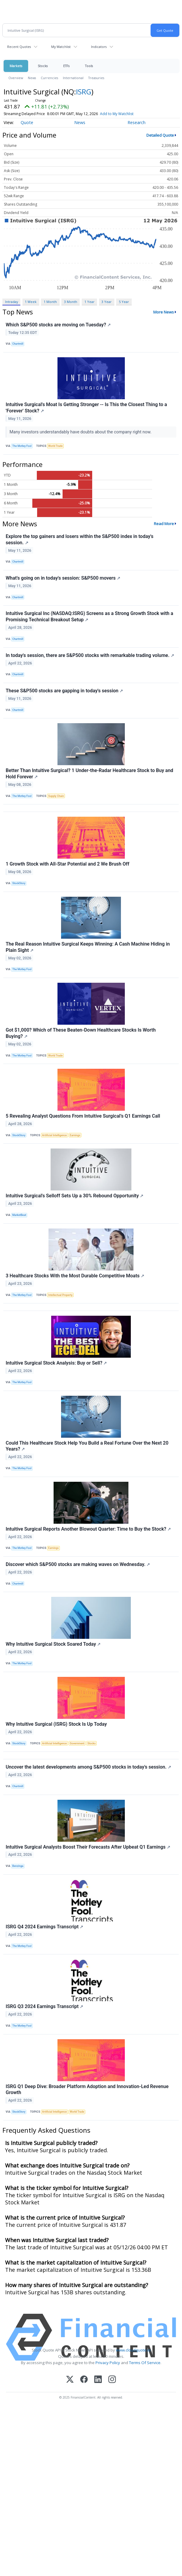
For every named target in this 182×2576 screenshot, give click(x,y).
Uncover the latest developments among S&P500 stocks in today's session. (88, 1767)
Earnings (75, 1135)
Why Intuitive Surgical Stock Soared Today (53, 1644)
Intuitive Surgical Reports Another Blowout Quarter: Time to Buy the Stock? (88, 1529)
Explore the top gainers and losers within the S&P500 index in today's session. (79, 539)
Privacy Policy (107, 2362)
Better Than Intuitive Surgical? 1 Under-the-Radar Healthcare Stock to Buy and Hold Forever (89, 774)
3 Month (70, 301)
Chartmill (17, 343)
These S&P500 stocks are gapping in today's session (64, 691)
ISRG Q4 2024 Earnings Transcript (44, 1927)
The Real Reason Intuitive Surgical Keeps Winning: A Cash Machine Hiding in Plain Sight (88, 947)
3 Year (106, 301)
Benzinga (17, 1865)
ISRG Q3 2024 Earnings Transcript (44, 2006)
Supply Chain (56, 796)
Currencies (49, 78)
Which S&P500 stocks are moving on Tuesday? (58, 325)
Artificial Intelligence (54, 1135)
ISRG (83, 92)
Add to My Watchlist (117, 113)
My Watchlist (61, 46)
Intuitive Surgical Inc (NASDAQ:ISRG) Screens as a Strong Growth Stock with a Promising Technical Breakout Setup (89, 616)
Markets (16, 66)
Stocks (43, 66)
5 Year (124, 301)
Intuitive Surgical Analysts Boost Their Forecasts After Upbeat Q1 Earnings (88, 1847)
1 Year (89, 301)
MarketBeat (19, 1215)
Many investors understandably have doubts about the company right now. (81, 432)
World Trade (55, 445)
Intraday (11, 301)
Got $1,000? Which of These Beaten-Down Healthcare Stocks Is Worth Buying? (81, 1033)
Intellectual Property (60, 1295)
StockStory (18, 883)
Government (77, 1743)
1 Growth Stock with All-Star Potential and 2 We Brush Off (67, 864)
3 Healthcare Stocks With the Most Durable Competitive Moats (75, 1276)
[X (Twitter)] (70, 2380)
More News (163, 312)
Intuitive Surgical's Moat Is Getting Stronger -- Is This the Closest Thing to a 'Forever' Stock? (86, 408)
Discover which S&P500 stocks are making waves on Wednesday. (78, 1564)
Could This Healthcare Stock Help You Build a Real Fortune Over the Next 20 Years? (87, 1446)
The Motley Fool (21, 445)
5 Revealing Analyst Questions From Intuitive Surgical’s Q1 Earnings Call (83, 1116)
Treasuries (96, 78)
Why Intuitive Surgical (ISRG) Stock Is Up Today (56, 1724)
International (73, 78)
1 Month (50, 301)
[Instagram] (112, 2380)
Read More (164, 523)
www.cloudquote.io (133, 2350)
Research (136, 122)
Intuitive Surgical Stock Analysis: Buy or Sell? (56, 1363)
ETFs (66, 66)
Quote (27, 122)
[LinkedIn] (98, 2380)
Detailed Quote (160, 135)
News (32, 78)
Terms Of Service (144, 2362)
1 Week (31, 301)
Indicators (99, 46)
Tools (89, 66)
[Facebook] (84, 2380)
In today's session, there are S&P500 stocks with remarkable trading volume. (90, 655)
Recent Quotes (19, 46)
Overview (15, 78)
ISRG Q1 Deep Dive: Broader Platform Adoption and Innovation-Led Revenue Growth (87, 2090)
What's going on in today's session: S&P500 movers (63, 578)
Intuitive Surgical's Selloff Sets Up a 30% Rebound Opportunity (74, 1196)
